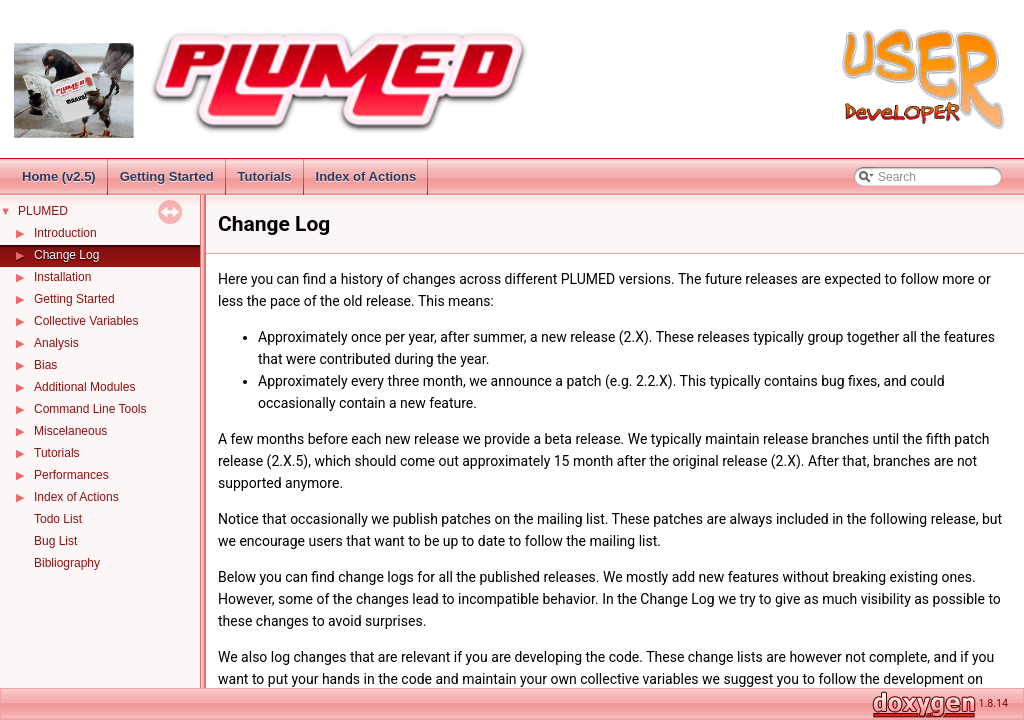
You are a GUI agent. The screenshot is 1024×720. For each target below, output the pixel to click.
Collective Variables (86, 321)
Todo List (58, 519)
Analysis (56, 343)
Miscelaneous (70, 431)
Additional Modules (84, 387)
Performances (71, 475)
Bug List (55, 541)
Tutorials (265, 176)
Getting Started (167, 176)
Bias (45, 365)
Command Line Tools (90, 409)
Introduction (65, 233)
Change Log (66, 255)
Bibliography (67, 563)
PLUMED (43, 211)
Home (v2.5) (59, 176)
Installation (62, 277)
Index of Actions (366, 176)
